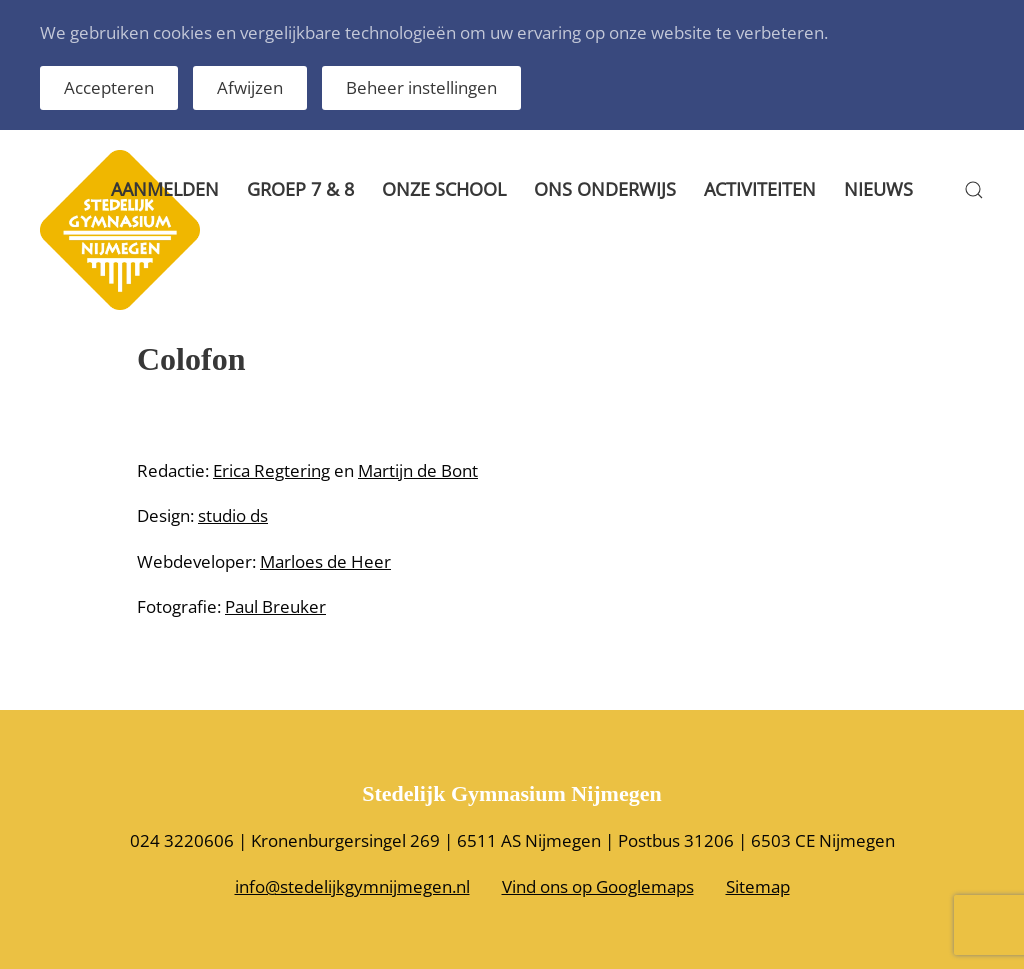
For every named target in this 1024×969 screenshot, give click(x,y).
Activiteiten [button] (760, 189)
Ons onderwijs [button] (605, 189)
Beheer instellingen (421, 87)
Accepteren (109, 87)
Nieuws (878, 189)
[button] (974, 190)
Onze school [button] (444, 189)
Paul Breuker (275, 606)
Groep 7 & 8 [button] (300, 189)
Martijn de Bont (418, 470)
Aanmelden (165, 189)
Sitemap (758, 886)
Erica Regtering (271, 470)
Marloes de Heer (325, 561)
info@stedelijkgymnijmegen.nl (352, 886)
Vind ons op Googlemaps (598, 886)
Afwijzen (250, 87)
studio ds (233, 515)
